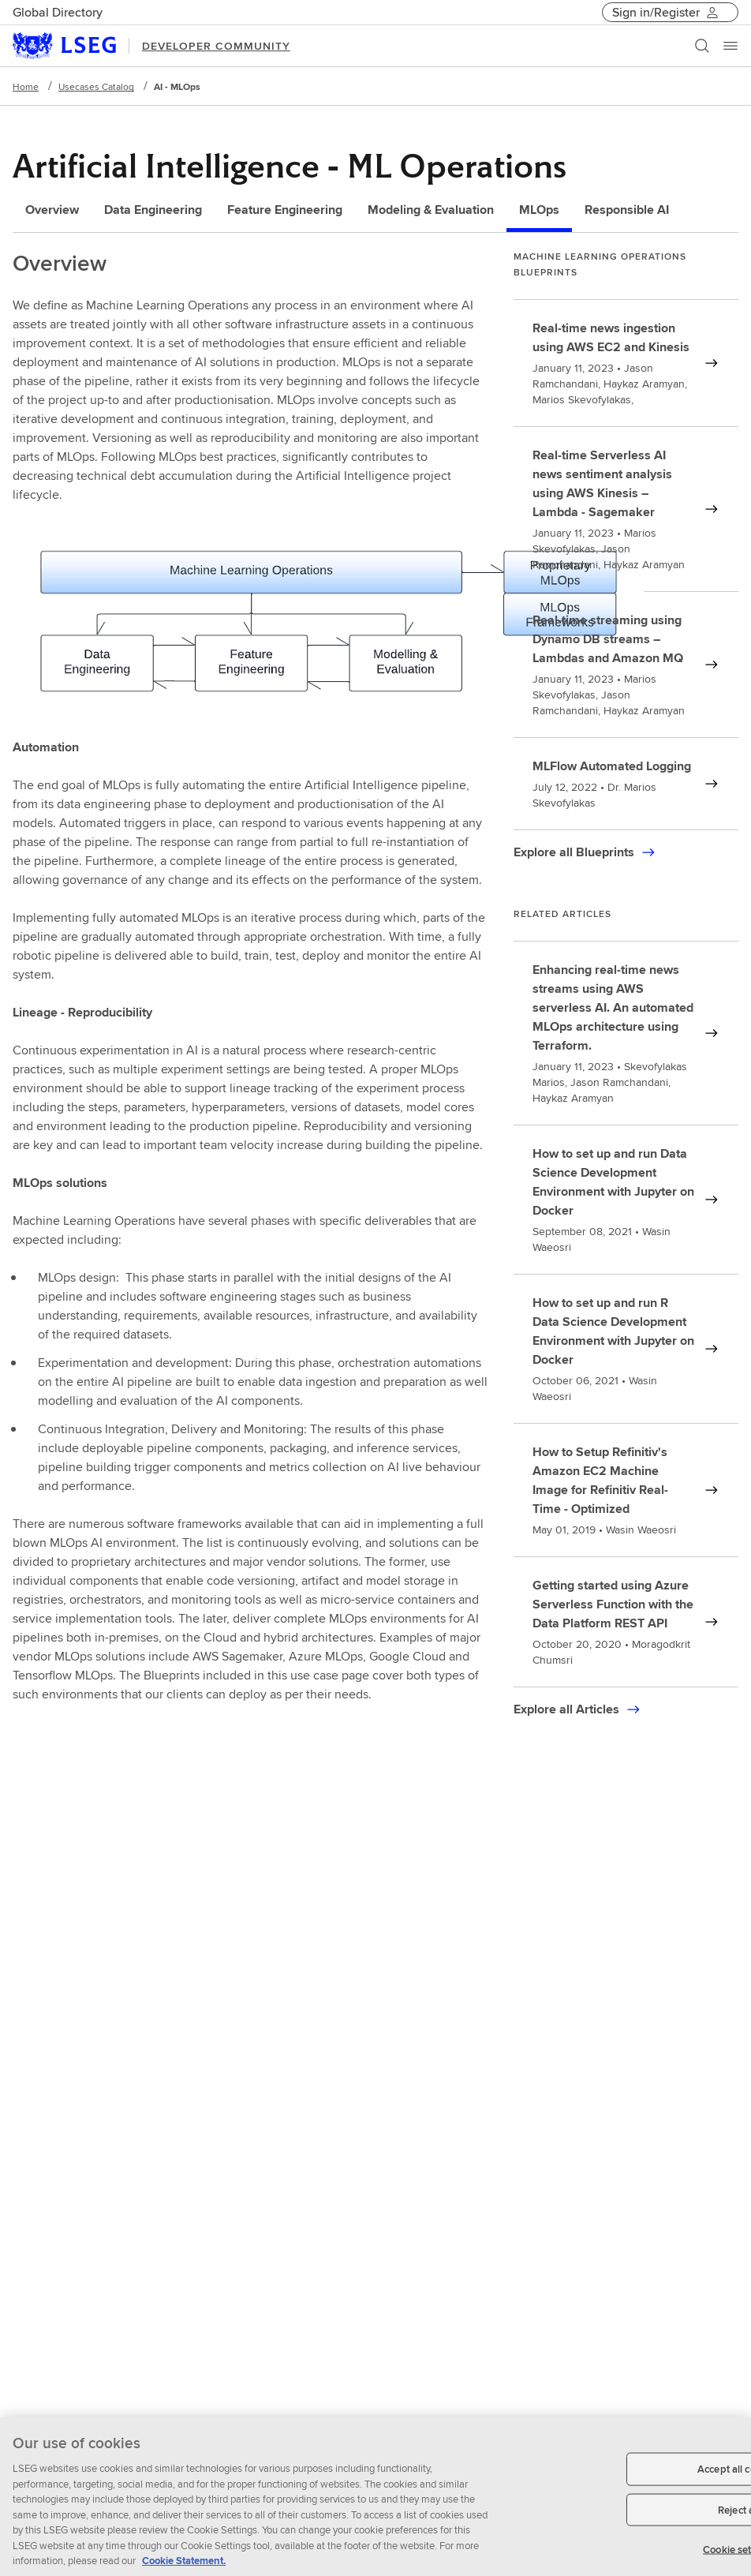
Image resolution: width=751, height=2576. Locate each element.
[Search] (702, 46)
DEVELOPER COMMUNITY (216, 46)
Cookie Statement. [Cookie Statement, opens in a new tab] (184, 2568)
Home (26, 86)
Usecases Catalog (96, 86)
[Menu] (730, 46)
